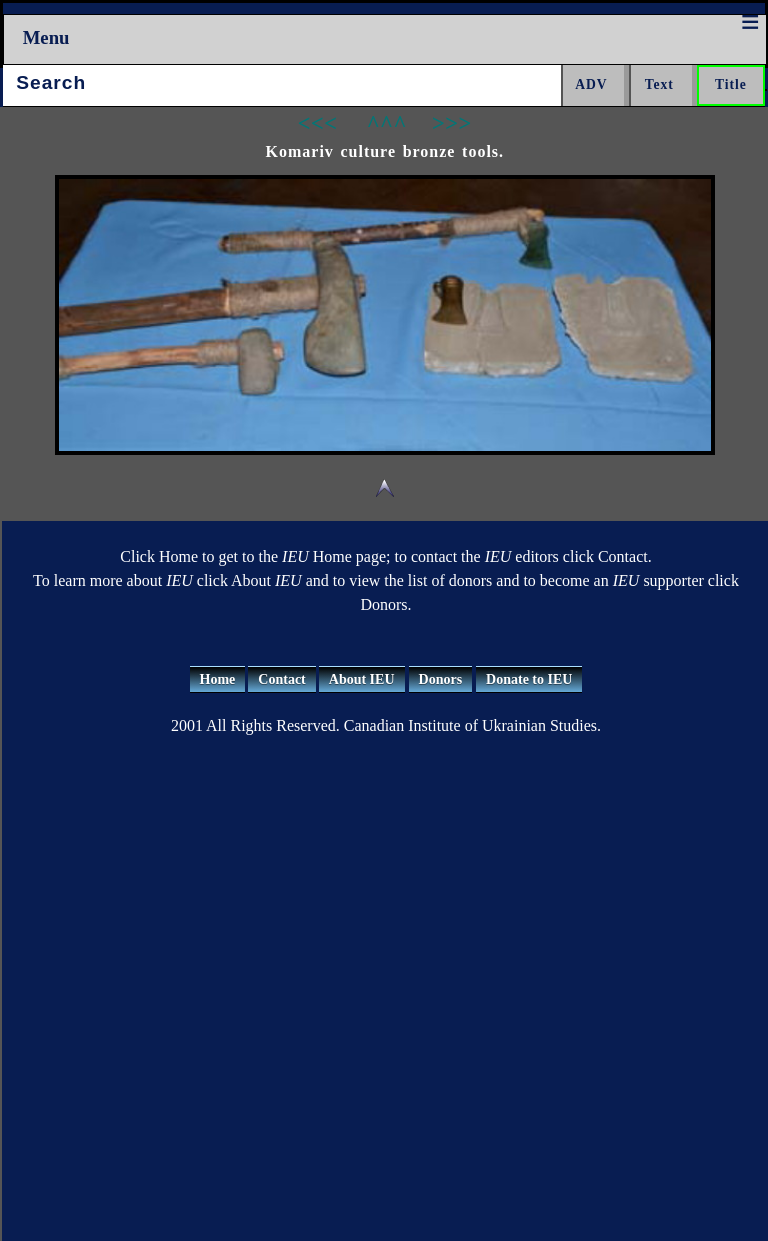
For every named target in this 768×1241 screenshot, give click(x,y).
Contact (281, 679)
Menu (46, 37)
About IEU (362, 679)
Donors (441, 679)
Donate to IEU (529, 679)
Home (218, 679)
